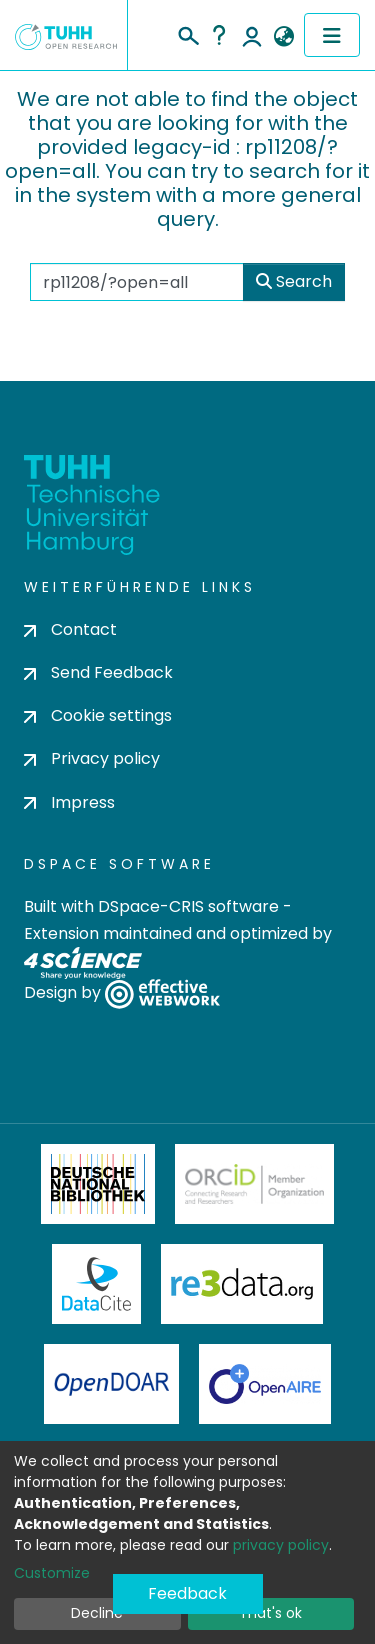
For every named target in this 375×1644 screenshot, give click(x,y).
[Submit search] (187, 33)
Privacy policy (92, 758)
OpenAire (265, 1384)
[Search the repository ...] (137, 282)
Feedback (187, 1593)
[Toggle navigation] (332, 35)
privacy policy (281, 1545)
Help (219, 35)
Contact (70, 629)
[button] (283, 37)
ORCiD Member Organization (255, 1184)
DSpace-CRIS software (188, 906)
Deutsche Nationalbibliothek (98, 1184)
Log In (252, 35)
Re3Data (242, 1284)
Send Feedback (98, 672)
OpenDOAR (112, 1384)
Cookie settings (98, 715)
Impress (69, 802)
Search (294, 281)
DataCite (96, 1284)
